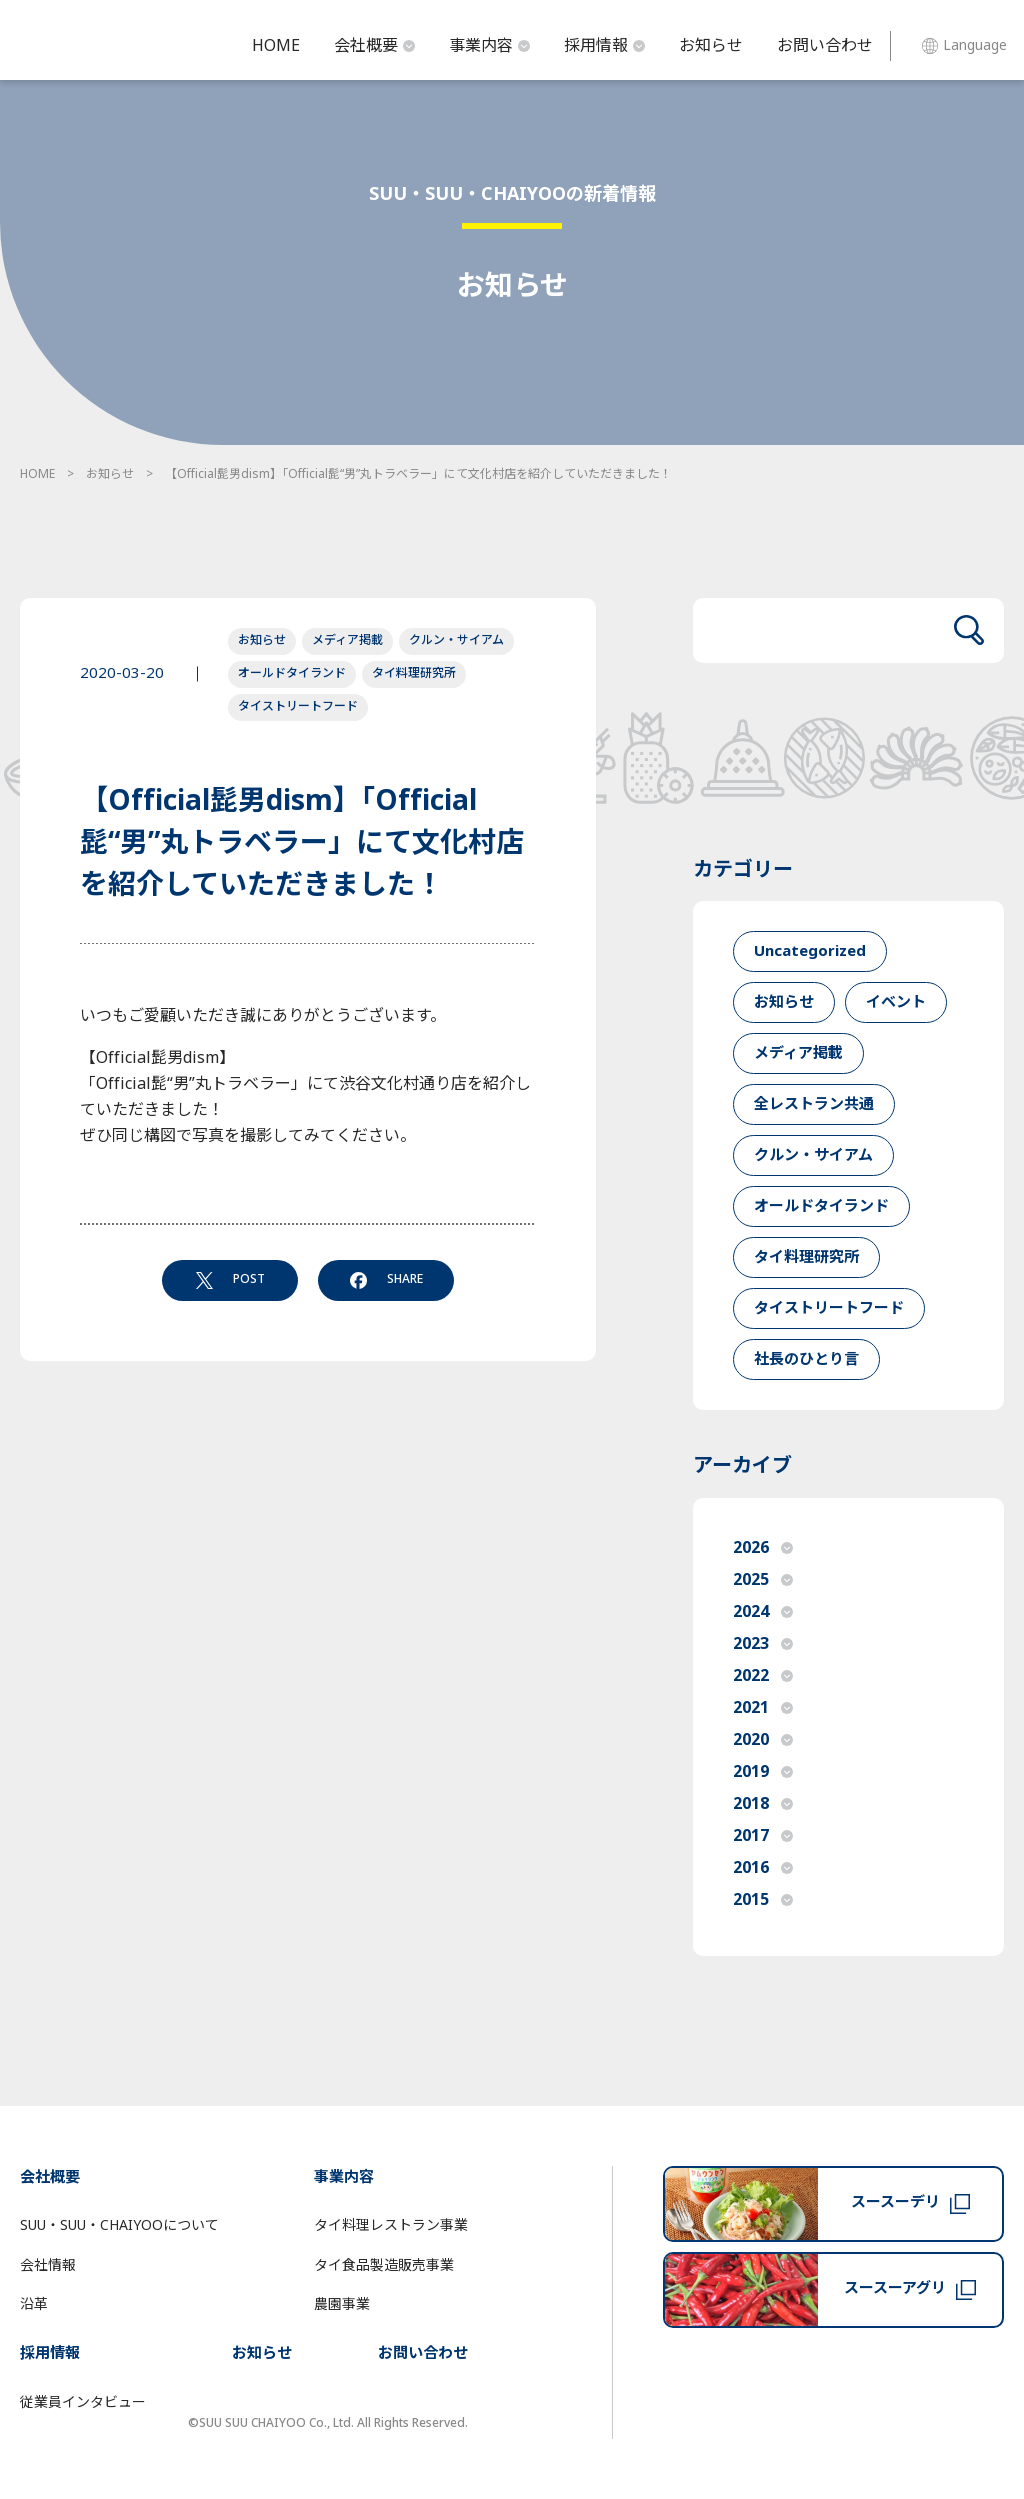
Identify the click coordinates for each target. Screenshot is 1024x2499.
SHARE (386, 1279)
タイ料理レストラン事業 (391, 2225)
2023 (763, 1644)
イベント (896, 1002)
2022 (763, 1676)
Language (964, 45)
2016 (763, 1868)
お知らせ (711, 46)
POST (230, 1279)
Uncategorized (810, 951)
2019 (763, 1772)
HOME (276, 46)
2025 (763, 1580)
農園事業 (342, 2304)
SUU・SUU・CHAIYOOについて (119, 2225)
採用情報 (604, 46)
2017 (763, 1836)
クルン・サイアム (456, 640)
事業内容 (489, 46)
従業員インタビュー (83, 2402)
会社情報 (48, 2265)
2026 (763, 1548)
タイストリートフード (298, 706)
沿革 (34, 2304)
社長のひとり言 (806, 1359)
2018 (763, 1804)
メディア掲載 (347, 640)
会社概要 (374, 46)
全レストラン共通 (814, 1104)
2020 (763, 1740)
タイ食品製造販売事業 (384, 2265)
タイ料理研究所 (414, 673)
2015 (763, 1900)
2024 (763, 1612)
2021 (763, 1708)
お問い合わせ (825, 46)
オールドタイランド (292, 673)
